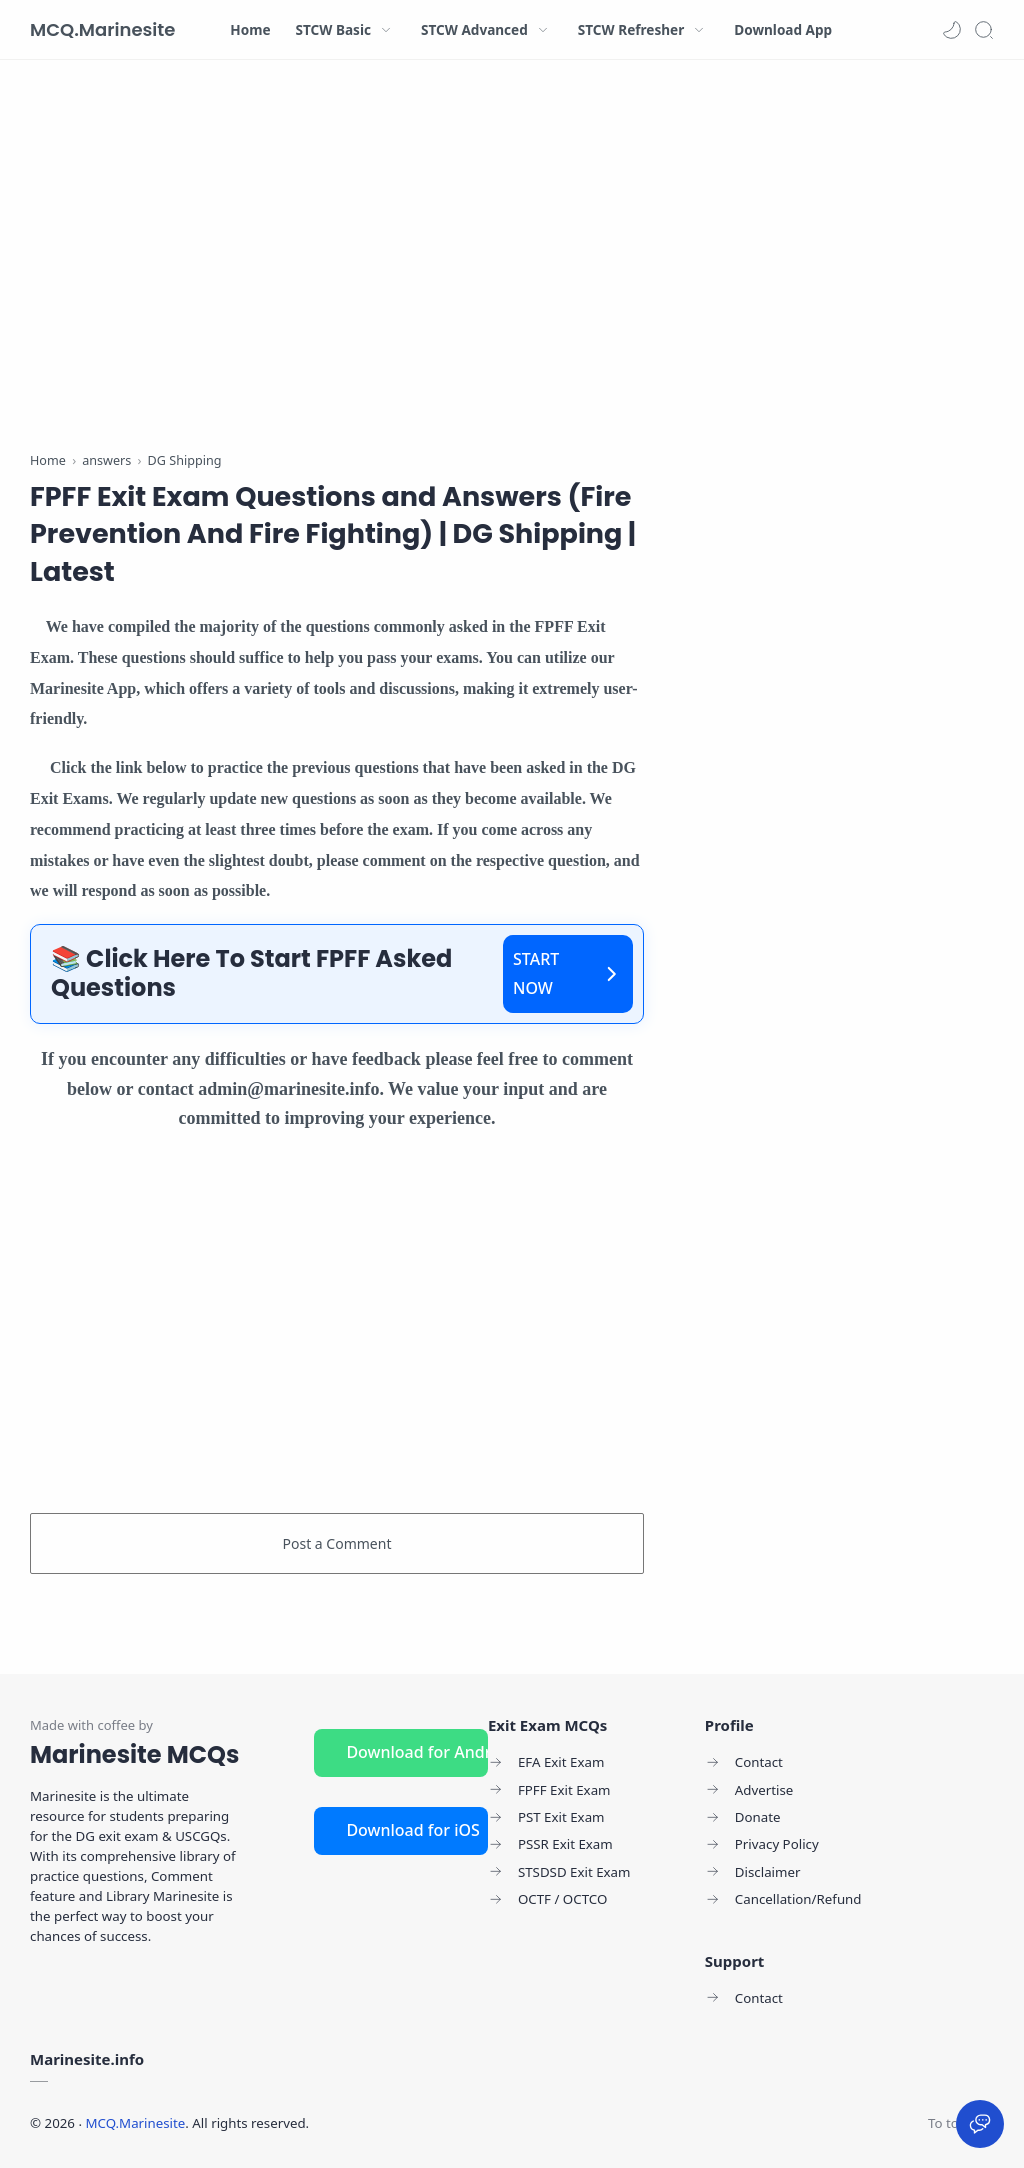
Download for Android (417, 1752)
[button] (952, 30)
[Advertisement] (337, 260)
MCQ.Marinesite (102, 29)
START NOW (568, 973)
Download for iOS (413, 1830)
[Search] (984, 30)
